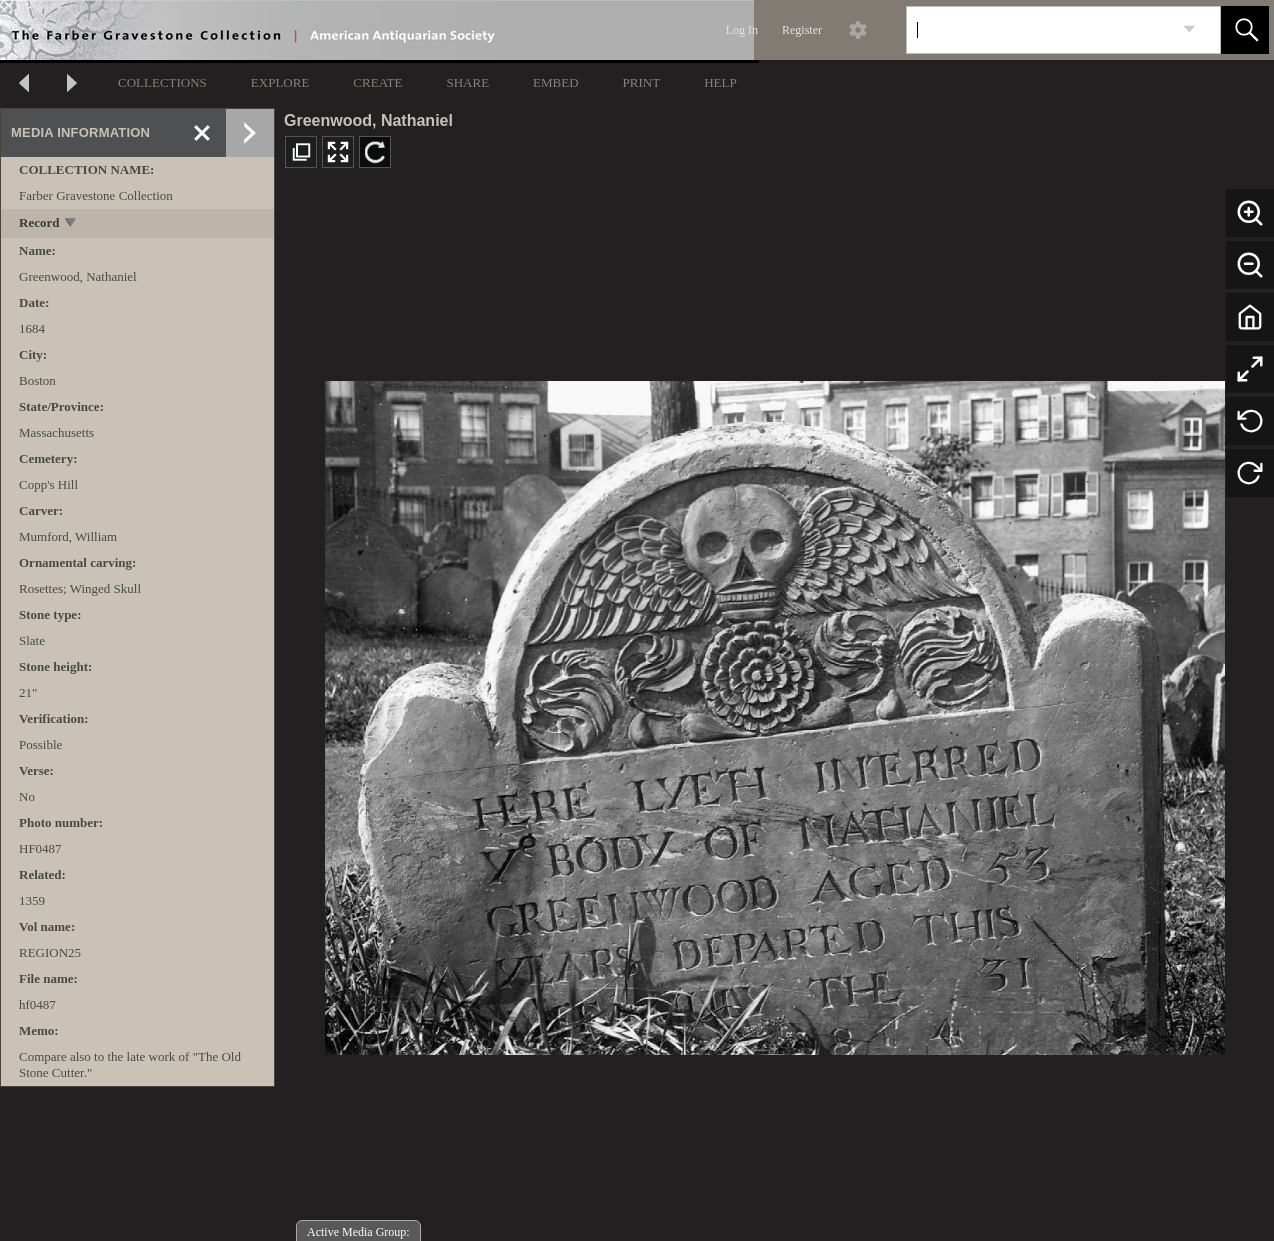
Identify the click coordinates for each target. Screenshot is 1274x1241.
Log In (742, 30)
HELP (720, 82)
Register (802, 30)
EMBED (556, 82)
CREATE (377, 82)
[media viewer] (774, 712)
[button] (1245, 30)
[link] (1189, 29)
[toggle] (71, 224)
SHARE (467, 82)
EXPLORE (280, 82)
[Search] (1040, 30)
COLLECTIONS (162, 82)
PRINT (642, 82)
